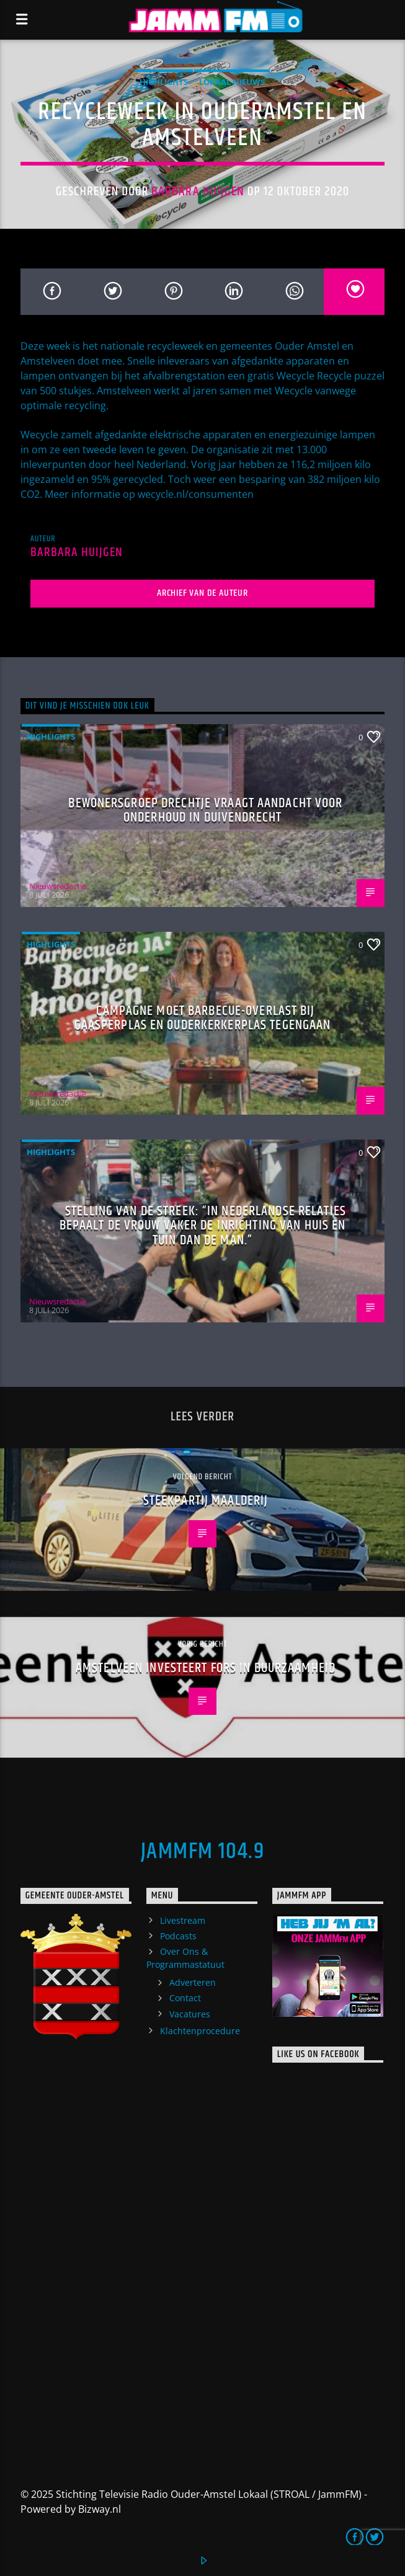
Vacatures (189, 2014)
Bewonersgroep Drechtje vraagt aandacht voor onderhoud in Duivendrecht (205, 810)
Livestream (182, 1920)
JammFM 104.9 (202, 1852)
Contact (185, 1998)
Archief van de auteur (202, 593)
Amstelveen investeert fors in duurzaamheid (206, 1668)
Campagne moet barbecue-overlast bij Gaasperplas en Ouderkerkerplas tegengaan (202, 1018)
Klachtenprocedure (200, 2031)
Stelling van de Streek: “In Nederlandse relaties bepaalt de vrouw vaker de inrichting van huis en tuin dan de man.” (203, 1225)
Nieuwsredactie (57, 886)
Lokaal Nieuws (232, 81)
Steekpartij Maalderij (206, 1501)
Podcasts (178, 1936)
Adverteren (192, 1982)
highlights (164, 81)
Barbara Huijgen (197, 191)
